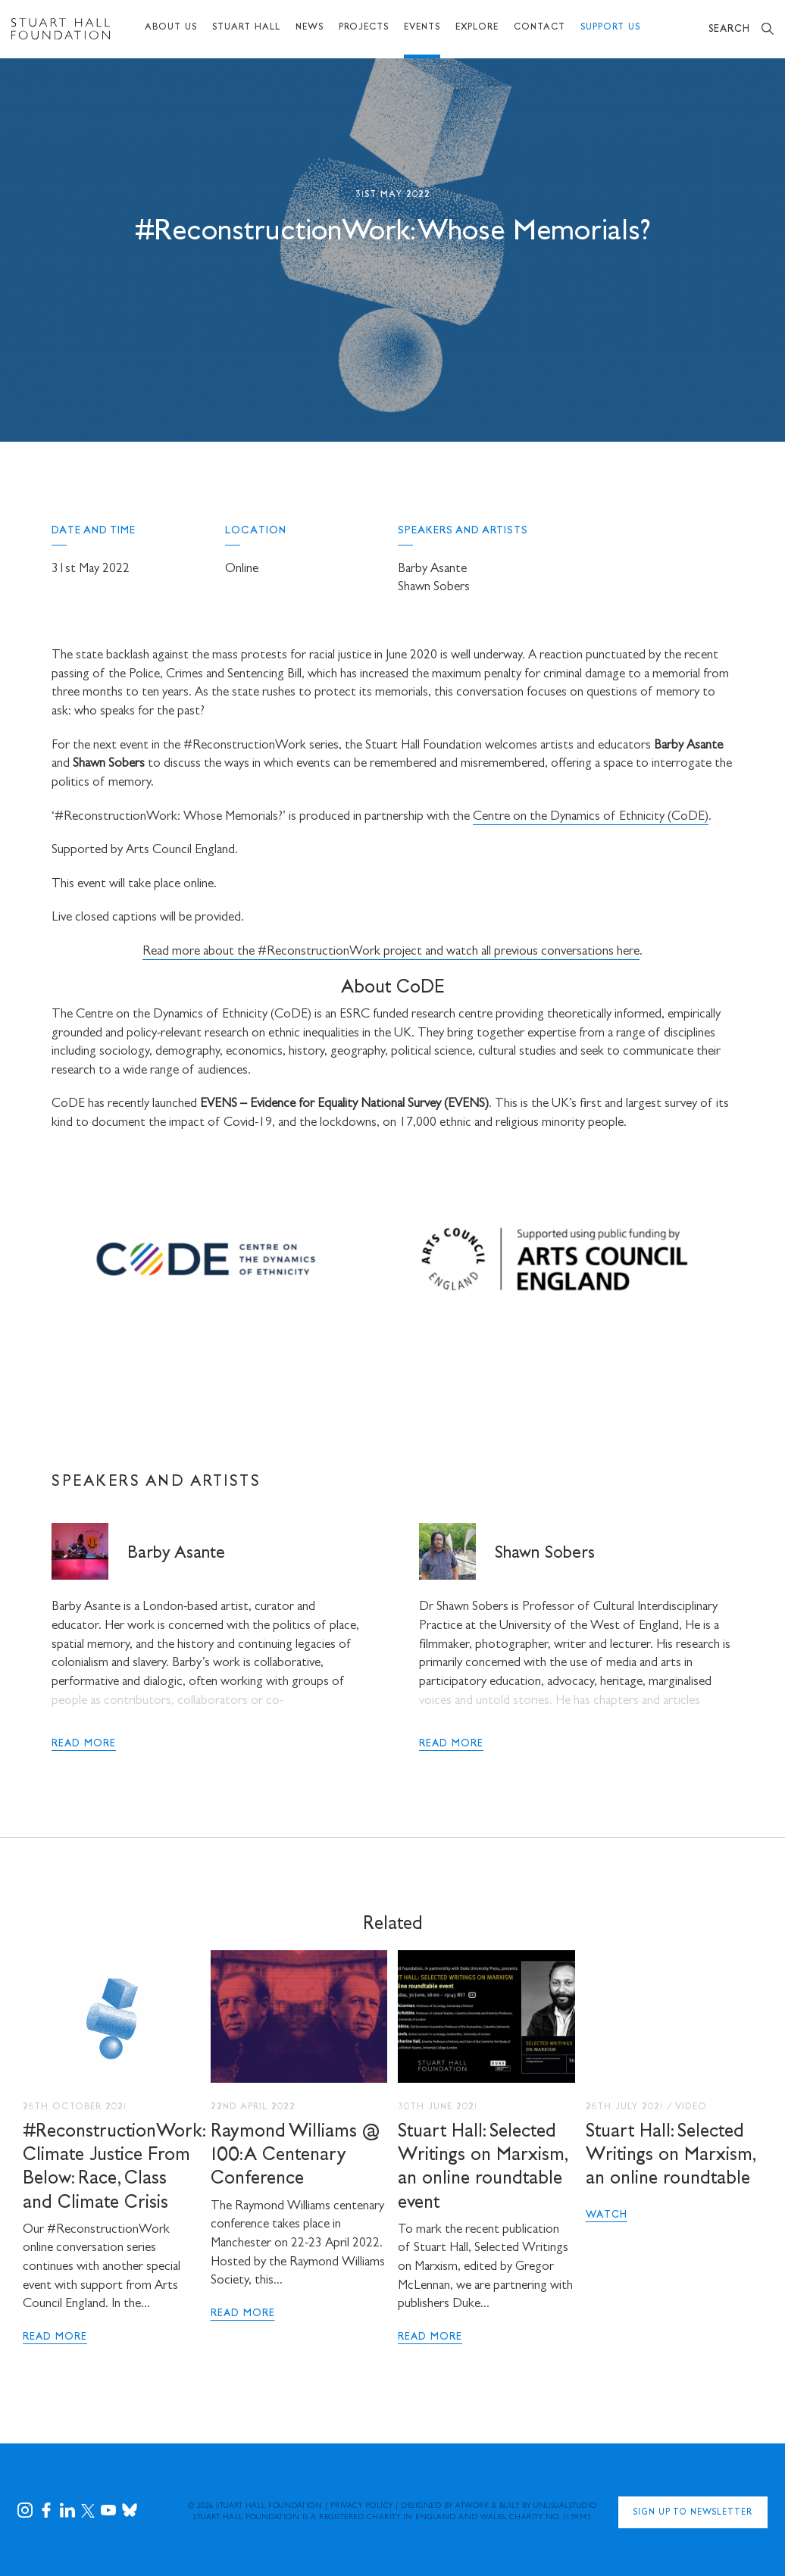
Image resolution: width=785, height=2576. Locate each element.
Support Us (610, 28)
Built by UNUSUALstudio (548, 2506)
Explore (477, 28)
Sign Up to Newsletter (692, 2513)
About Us (171, 28)
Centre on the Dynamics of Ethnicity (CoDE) (590, 817)
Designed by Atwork (445, 2506)
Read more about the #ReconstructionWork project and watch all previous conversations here (391, 952)
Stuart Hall (246, 28)
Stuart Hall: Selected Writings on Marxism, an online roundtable (670, 2156)
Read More (55, 2337)
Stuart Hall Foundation (269, 2506)
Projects (364, 28)
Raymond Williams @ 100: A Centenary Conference (295, 2156)
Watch (606, 2215)
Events (422, 28)
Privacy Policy (361, 2506)
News (310, 28)
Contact (539, 28)
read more (84, 1744)
